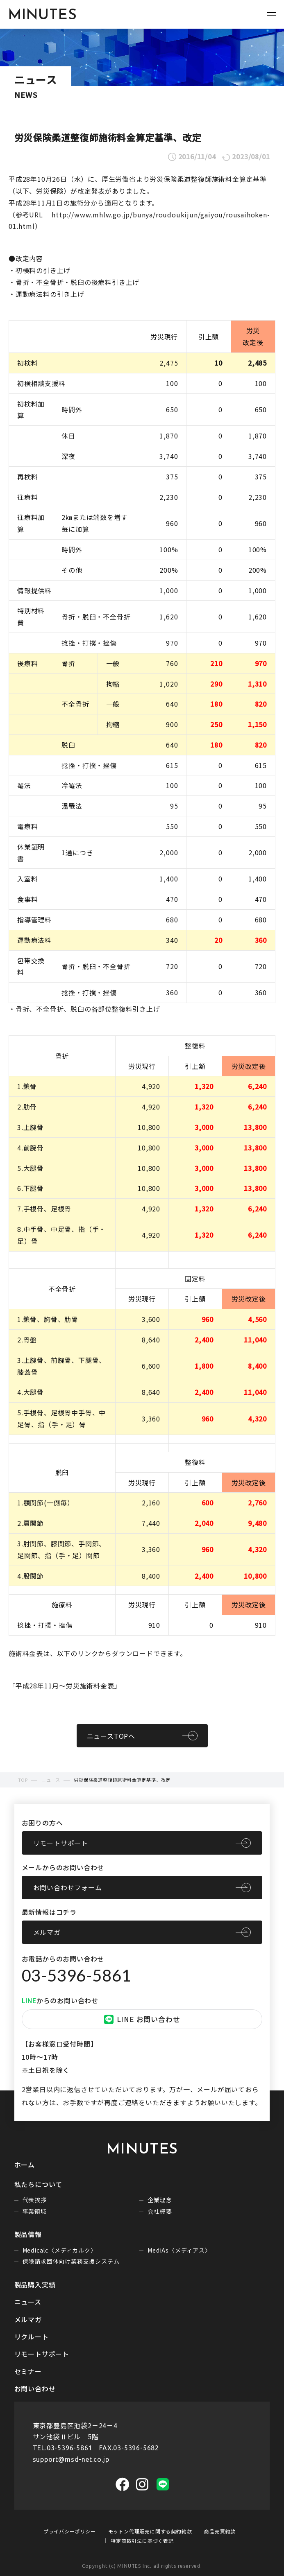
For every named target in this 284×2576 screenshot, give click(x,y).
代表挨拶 (35, 2200)
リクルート (31, 2336)
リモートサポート (60, 1843)
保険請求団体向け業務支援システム (71, 2261)
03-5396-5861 (77, 1975)
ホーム (24, 2164)
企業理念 (160, 2200)
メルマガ (47, 1932)
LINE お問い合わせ (142, 2019)
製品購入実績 (35, 2284)
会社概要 (160, 2211)
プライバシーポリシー (69, 2531)
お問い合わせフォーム (67, 1887)
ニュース (27, 2301)
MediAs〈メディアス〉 (179, 2250)
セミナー (28, 2371)
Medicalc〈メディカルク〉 (60, 2250)
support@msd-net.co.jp (71, 2459)
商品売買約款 (220, 2531)
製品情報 (28, 2234)
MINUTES (42, 16)
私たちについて (38, 2184)
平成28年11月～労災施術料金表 (65, 1685)
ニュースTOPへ (111, 1736)
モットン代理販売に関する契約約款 (150, 2531)
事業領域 (35, 2211)
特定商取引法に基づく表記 (142, 2540)
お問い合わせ (35, 2388)
